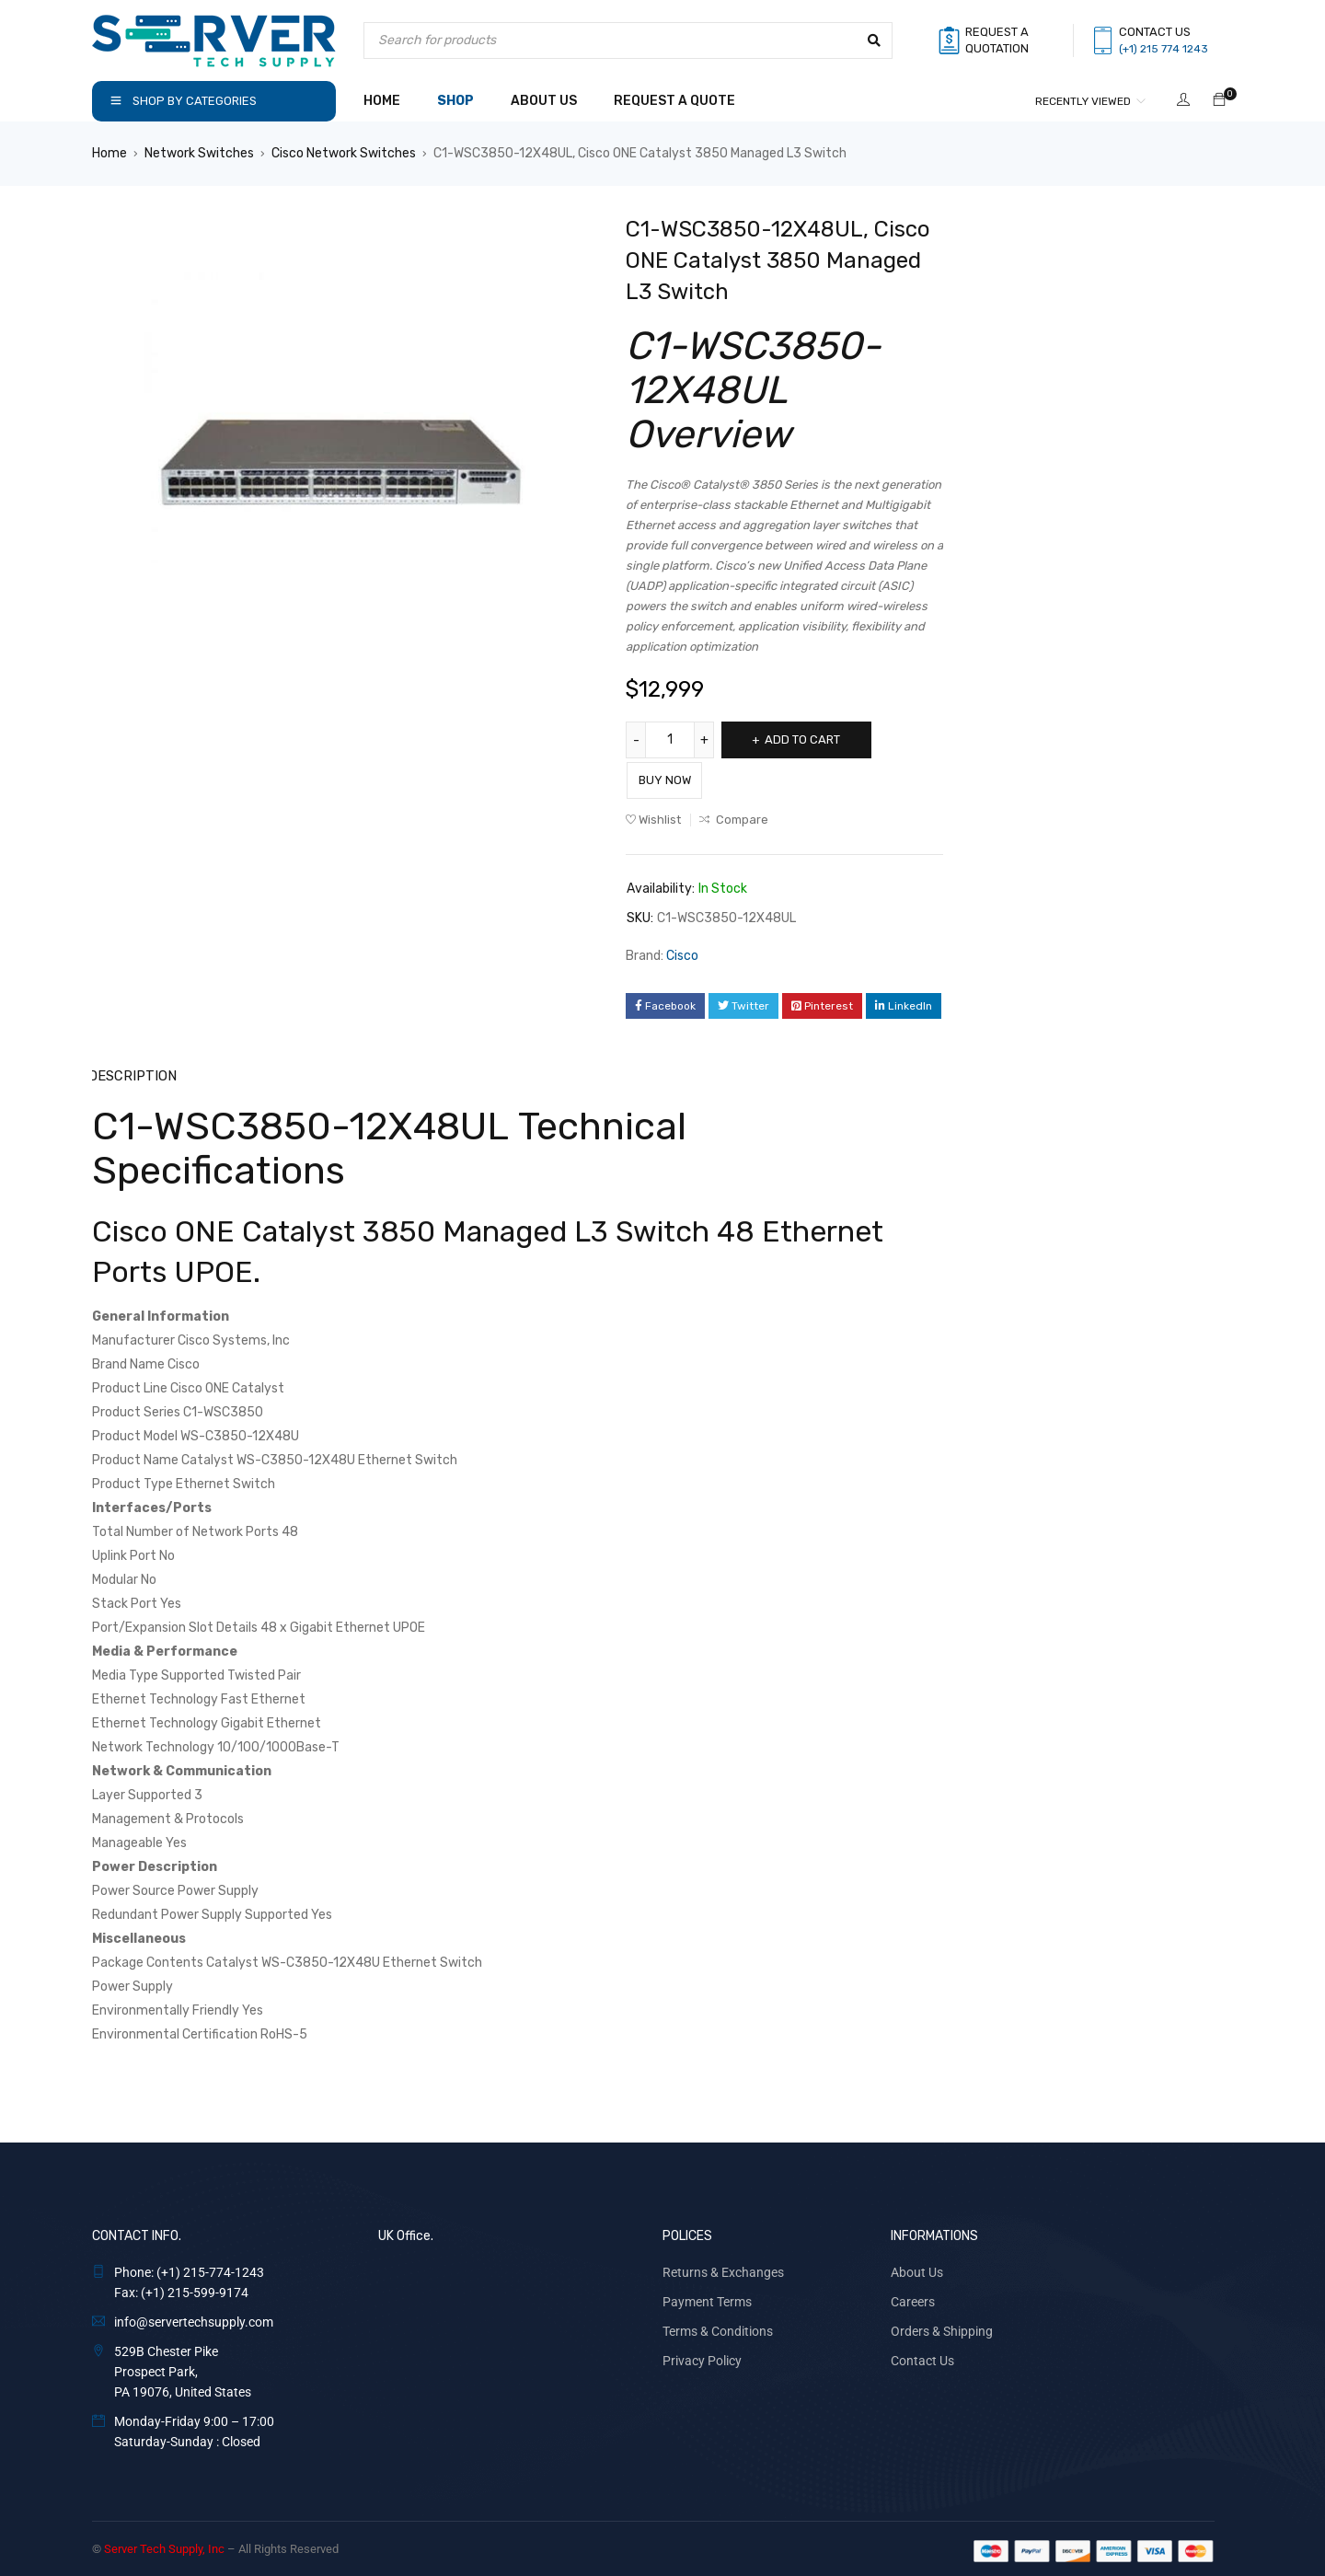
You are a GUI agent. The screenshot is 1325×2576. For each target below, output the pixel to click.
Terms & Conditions (717, 2326)
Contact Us (922, 2356)
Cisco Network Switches (343, 153)
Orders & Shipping (942, 2326)
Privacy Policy (702, 2356)
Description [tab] (131, 1072)
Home (109, 153)
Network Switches (199, 153)
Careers (913, 2297)
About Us (917, 2267)
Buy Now (680, 776)
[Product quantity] (672, 740)
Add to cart (811, 739)
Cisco (682, 952)
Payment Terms (707, 2297)
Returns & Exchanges (723, 2267)
